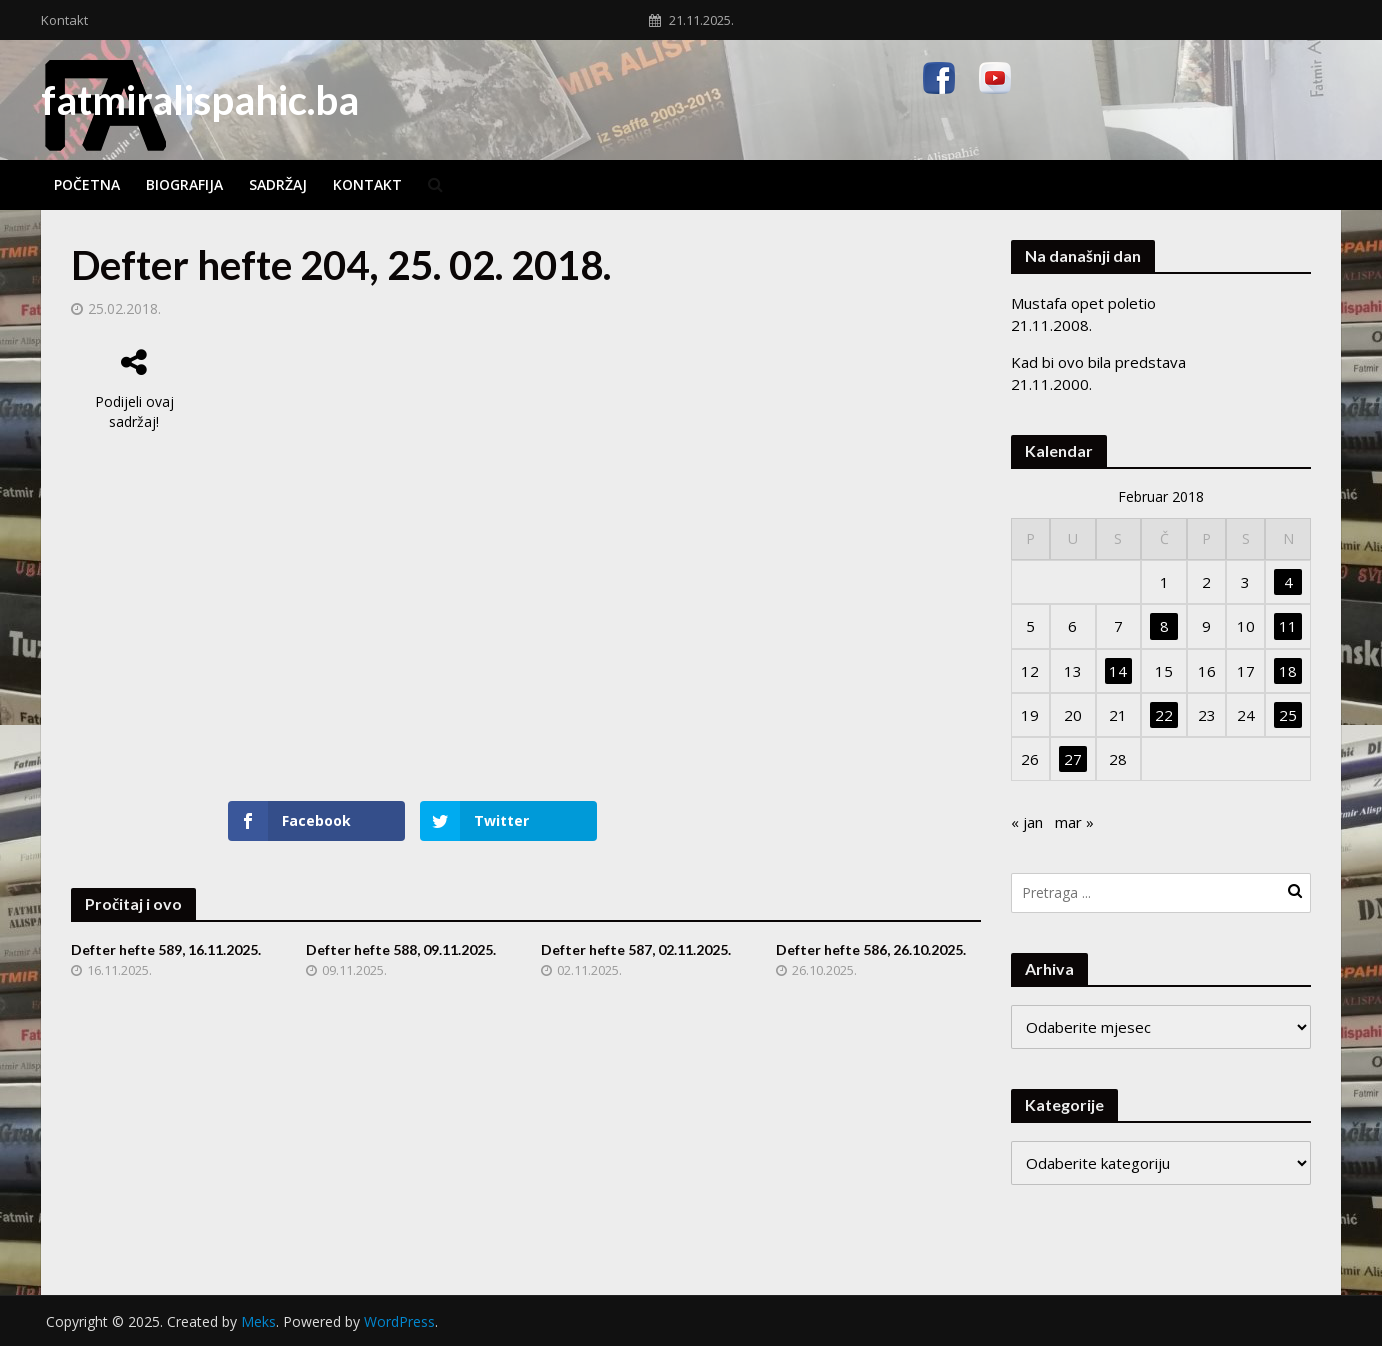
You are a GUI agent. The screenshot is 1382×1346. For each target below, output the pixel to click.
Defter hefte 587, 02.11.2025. (636, 949)
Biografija (184, 184)
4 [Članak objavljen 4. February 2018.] (1288, 582)
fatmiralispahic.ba (200, 100)
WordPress (399, 1321)
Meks (258, 1321)
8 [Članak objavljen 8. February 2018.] (1164, 626)
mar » (1074, 822)
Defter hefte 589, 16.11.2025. (166, 949)
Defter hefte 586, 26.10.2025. (871, 949)
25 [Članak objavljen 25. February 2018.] (1288, 715)
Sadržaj (278, 184)
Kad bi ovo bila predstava (1098, 362)
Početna (87, 184)
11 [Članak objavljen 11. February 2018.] (1288, 626)
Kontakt (64, 20)
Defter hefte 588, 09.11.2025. (401, 949)
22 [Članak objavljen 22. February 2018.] (1164, 715)
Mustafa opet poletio (1083, 303)
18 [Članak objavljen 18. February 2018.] (1288, 671)
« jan (1027, 822)
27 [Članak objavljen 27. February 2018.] (1073, 759)
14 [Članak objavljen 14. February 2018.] (1118, 671)
